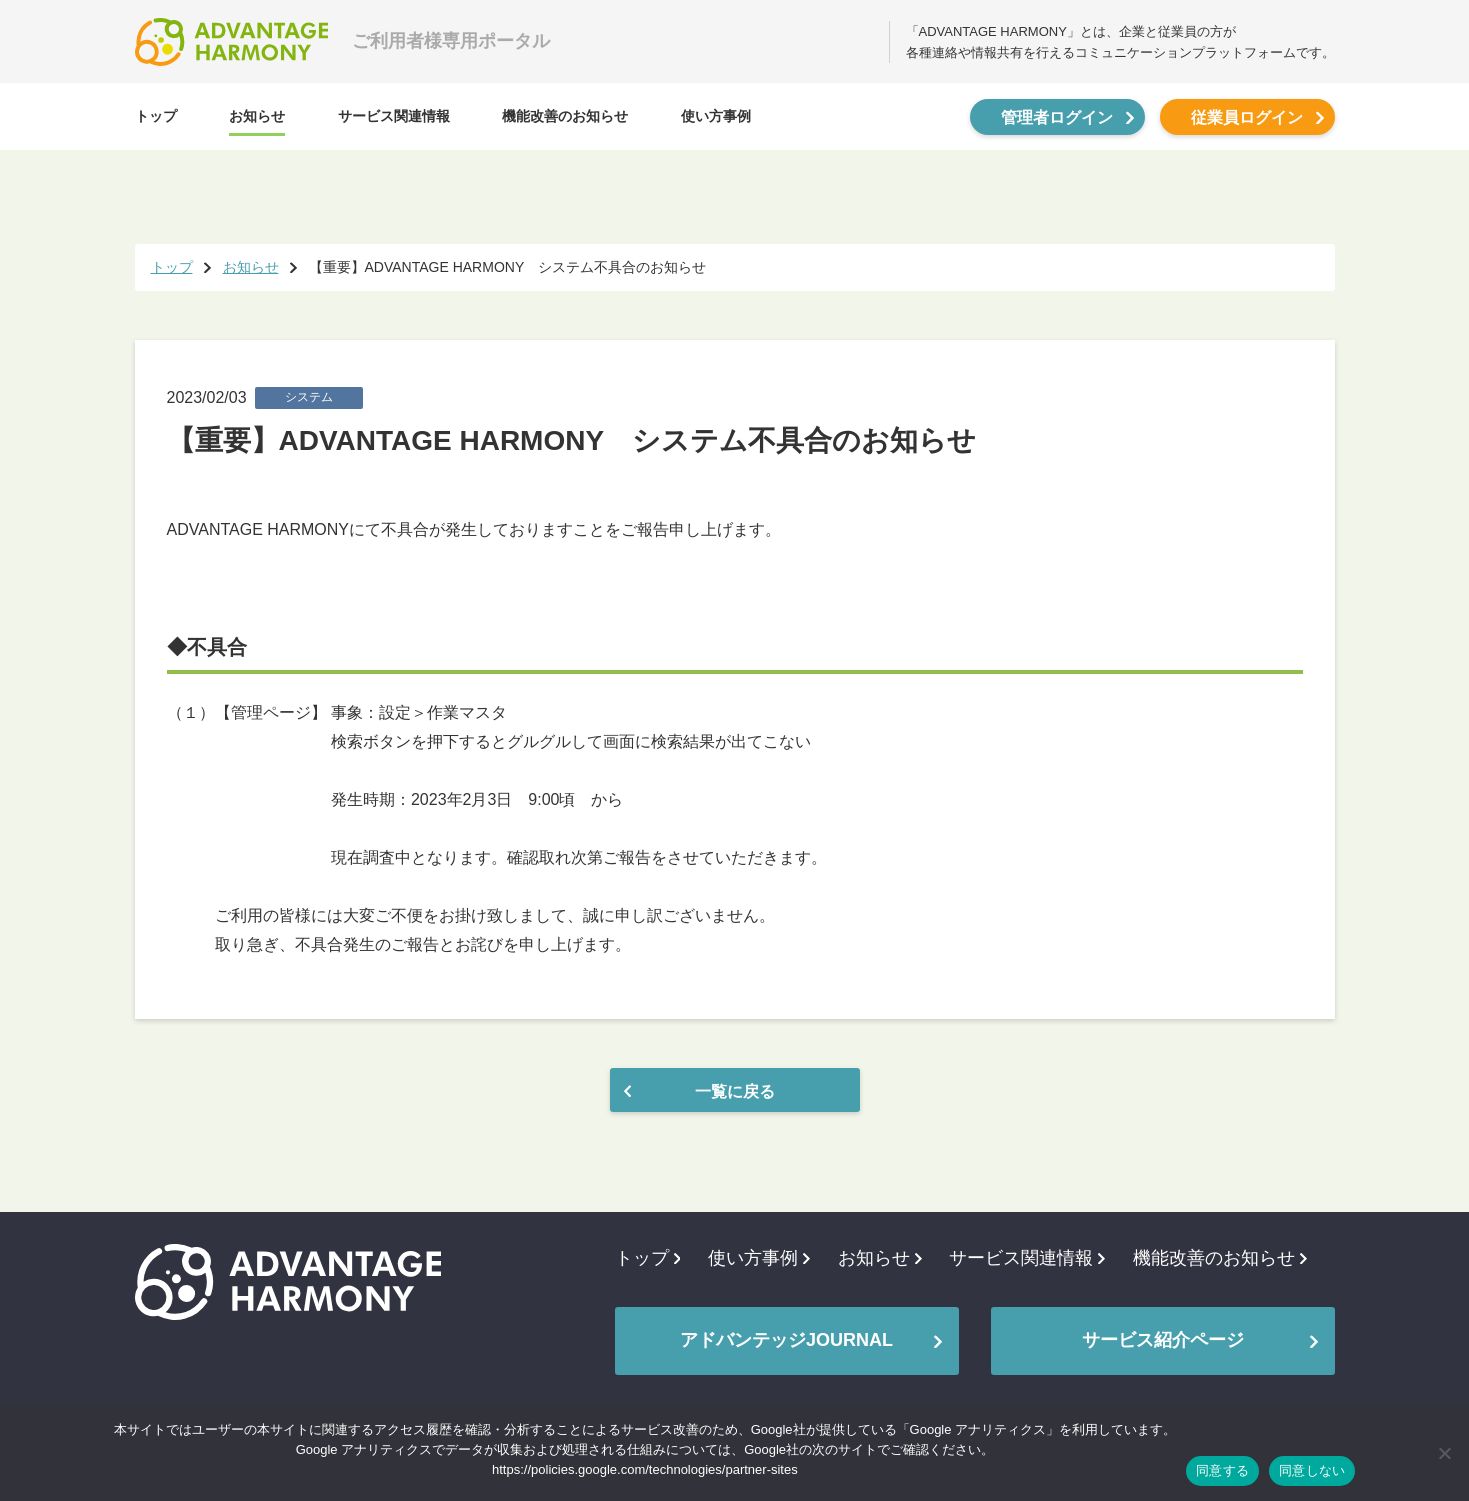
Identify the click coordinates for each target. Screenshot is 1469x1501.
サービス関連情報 (394, 116)
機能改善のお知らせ (565, 116)
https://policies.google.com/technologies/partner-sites (645, 1469)
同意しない (1312, 1470)
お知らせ (257, 116)
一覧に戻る (735, 1091)
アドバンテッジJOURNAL (786, 1340)
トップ (156, 116)
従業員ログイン (1247, 117)
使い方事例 (716, 116)
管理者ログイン (1057, 117)
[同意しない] (1444, 1453)
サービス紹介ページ (1163, 1340)
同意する (1222, 1470)
